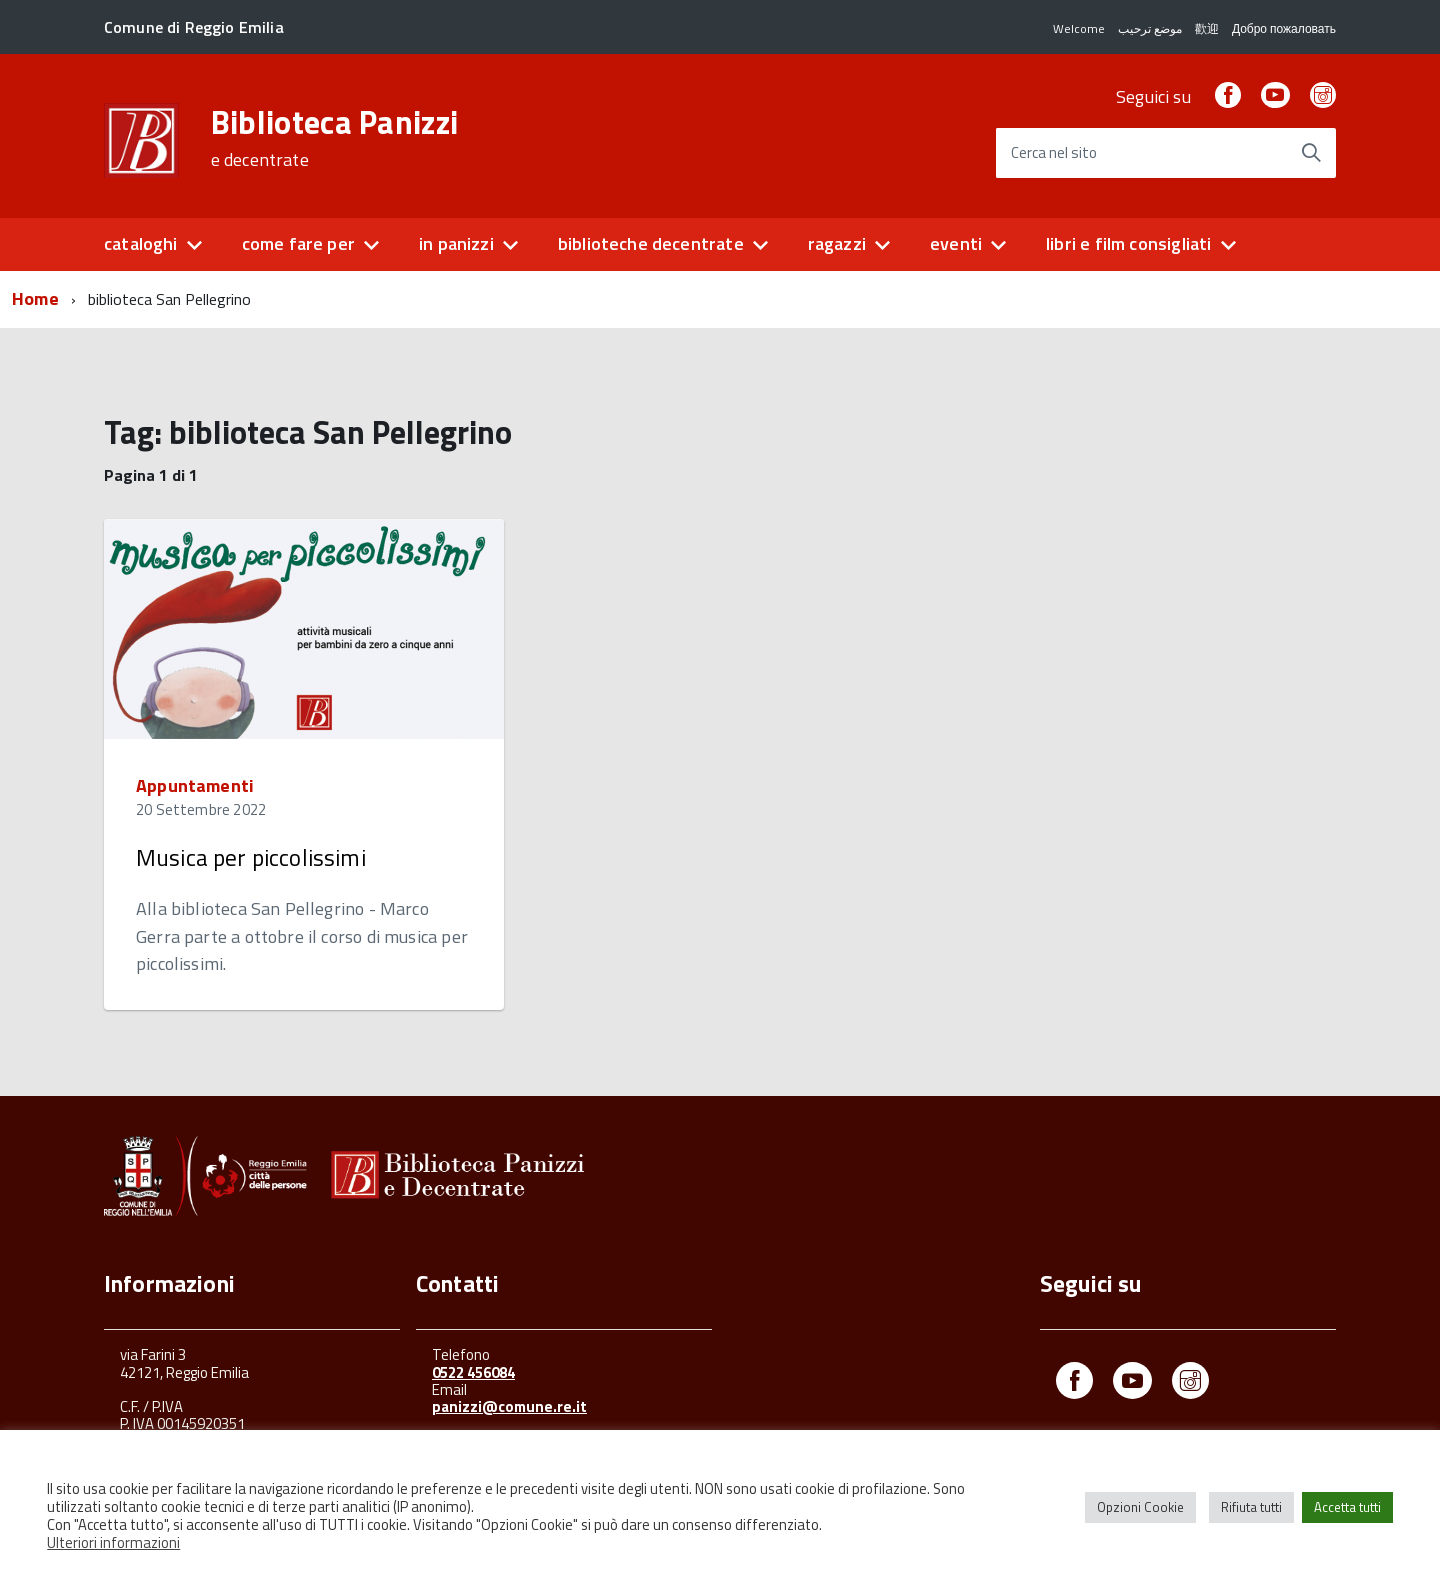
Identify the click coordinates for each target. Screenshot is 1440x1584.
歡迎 (1207, 28)
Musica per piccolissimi (251, 857)
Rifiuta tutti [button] (1251, 1507)
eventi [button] (956, 243)
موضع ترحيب (1150, 28)
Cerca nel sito (1054, 153)
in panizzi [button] (456, 243)
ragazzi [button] (837, 243)
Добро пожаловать (1284, 28)
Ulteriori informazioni (113, 1542)
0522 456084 (473, 1372)
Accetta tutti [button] (1347, 1507)
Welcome (1079, 28)
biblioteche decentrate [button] (651, 243)
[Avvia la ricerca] (1311, 153)
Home (35, 298)
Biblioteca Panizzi (335, 138)
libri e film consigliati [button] (1128, 243)
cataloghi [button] (141, 243)
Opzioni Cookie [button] (1140, 1507)
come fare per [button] (298, 243)
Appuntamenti (195, 785)
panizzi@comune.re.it (509, 1406)
